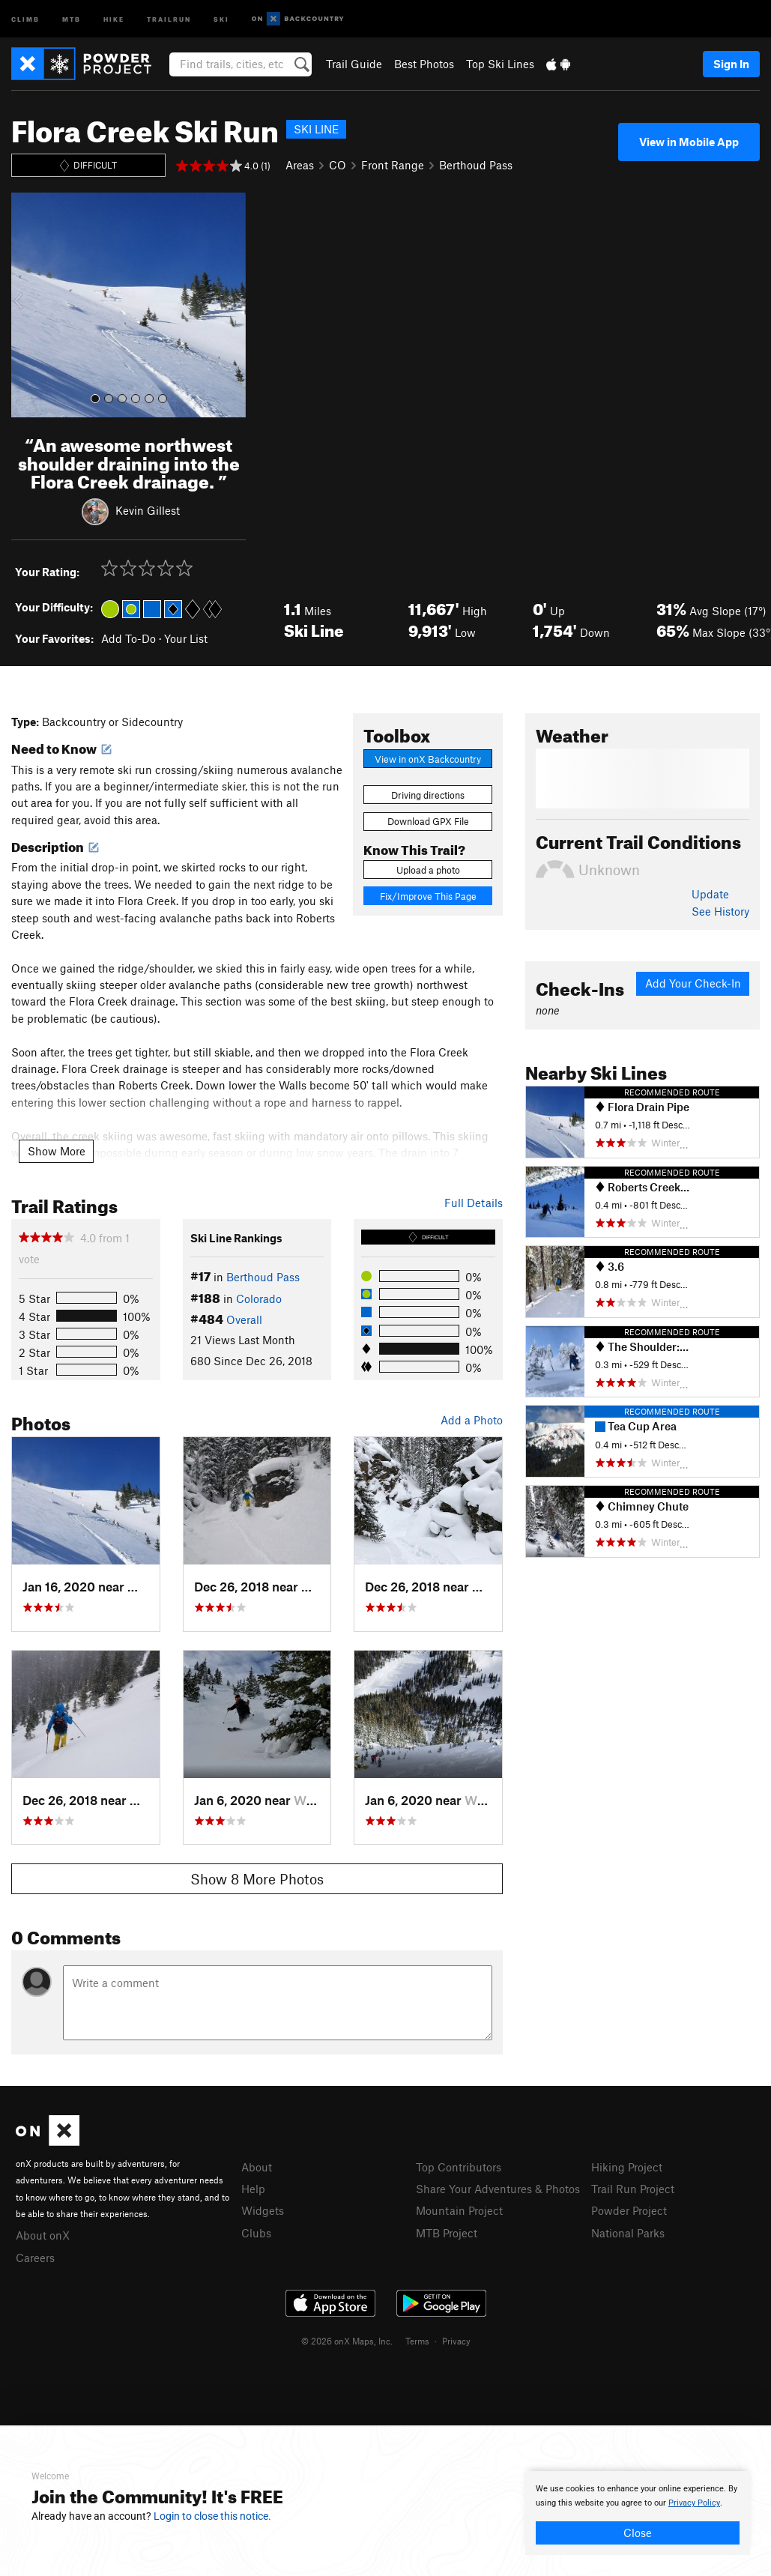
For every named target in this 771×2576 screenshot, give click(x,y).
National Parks (628, 2233)
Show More (56, 1151)
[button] (26, 305)
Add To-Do (128, 638)
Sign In (731, 63)
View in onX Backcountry (428, 759)
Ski (221, 18)
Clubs (256, 2233)
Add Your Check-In (693, 983)
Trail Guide (354, 63)
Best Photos (424, 63)
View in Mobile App (689, 141)
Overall (244, 1319)
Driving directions (428, 795)
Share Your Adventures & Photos (498, 2188)
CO (337, 165)
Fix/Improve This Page (428, 896)
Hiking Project (626, 2167)
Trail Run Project (632, 2188)
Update (710, 894)
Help (253, 2188)
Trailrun (169, 18)
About (256, 2167)
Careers (35, 2257)
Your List (186, 638)
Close (637, 2532)
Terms (417, 2340)
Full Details (473, 1202)
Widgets (262, 2210)
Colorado (259, 1298)
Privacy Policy (694, 2503)
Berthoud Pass (476, 165)
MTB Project (446, 2233)
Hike (113, 18)
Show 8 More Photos (257, 1878)
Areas (299, 165)
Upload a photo (428, 870)
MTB (71, 18)
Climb (25, 18)
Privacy (456, 2340)
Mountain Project (459, 2210)
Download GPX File (428, 821)
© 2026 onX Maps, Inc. (347, 2340)
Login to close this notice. (212, 2516)
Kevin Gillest (147, 510)
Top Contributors (458, 2167)
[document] (638, 2513)
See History (720, 911)
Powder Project (629, 2210)
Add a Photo (472, 1420)
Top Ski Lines (500, 63)
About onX (43, 2235)
